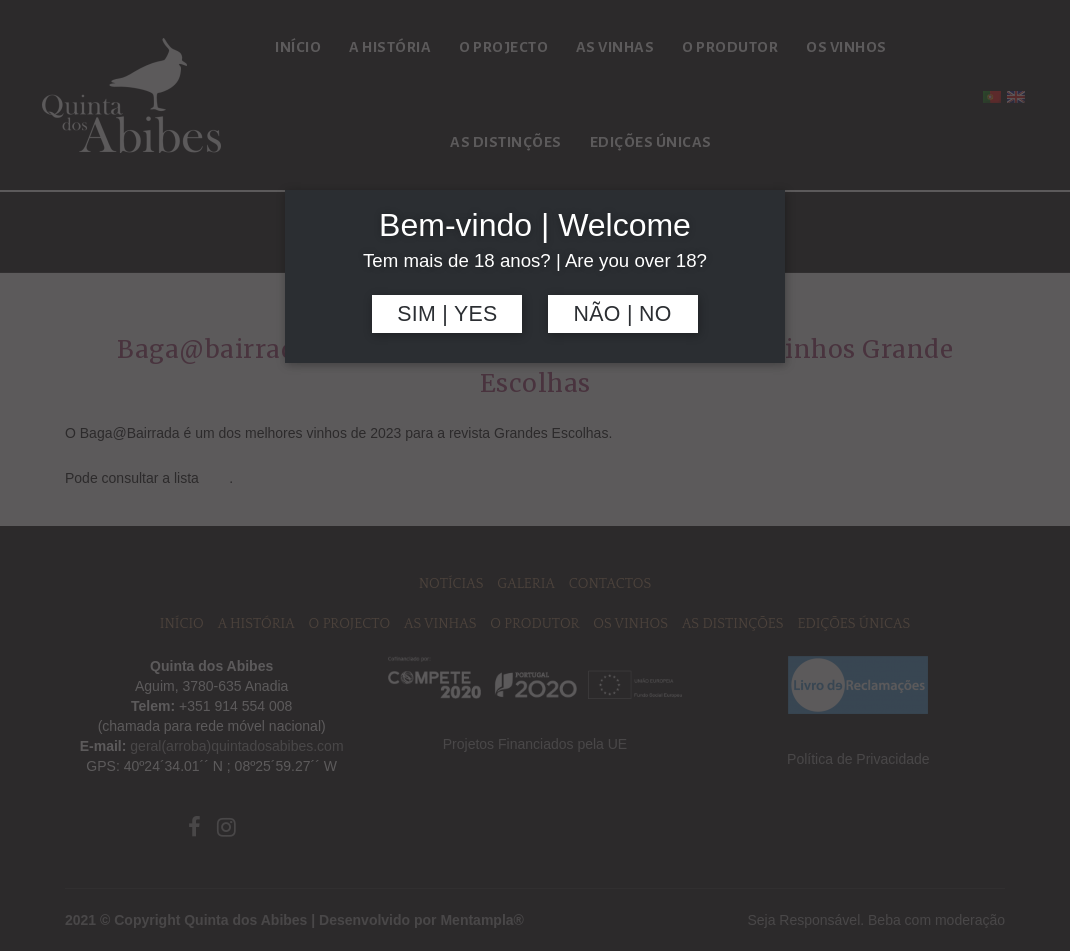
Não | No (623, 314)
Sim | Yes (447, 314)
